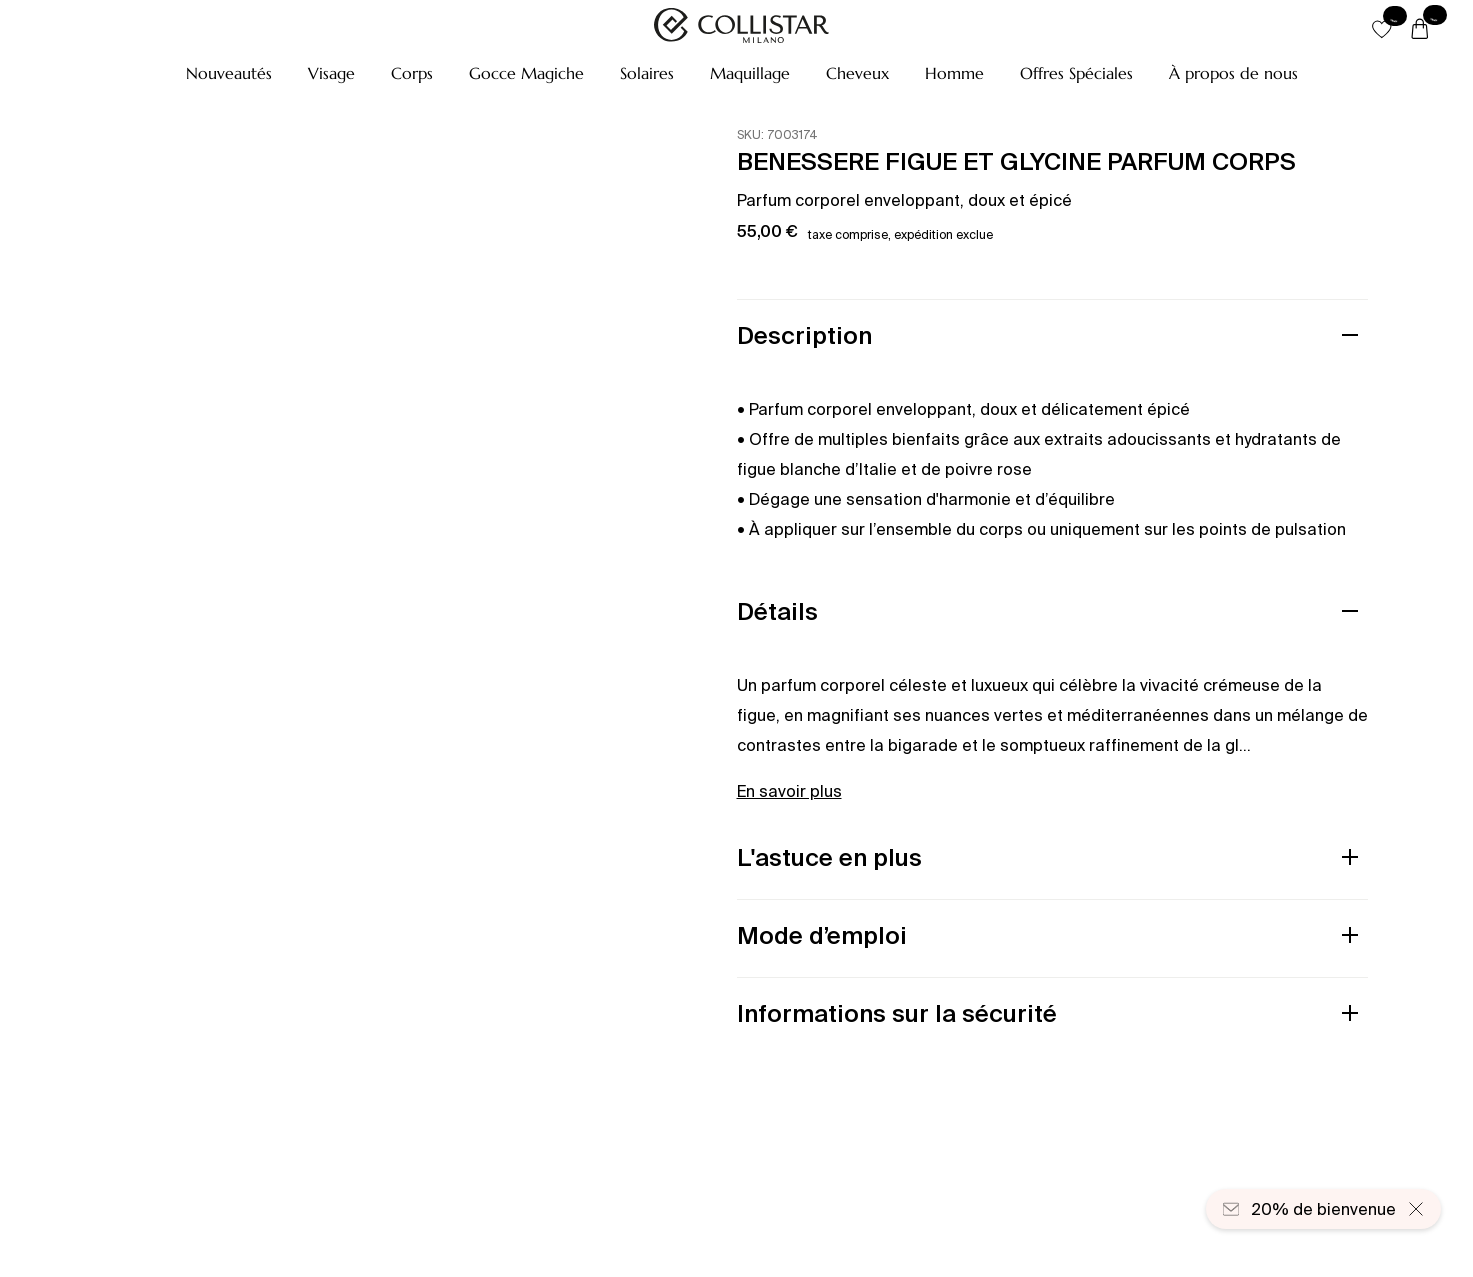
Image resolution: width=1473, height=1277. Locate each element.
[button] (229, 73)
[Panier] (1420, 30)
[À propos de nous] (1233, 73)
